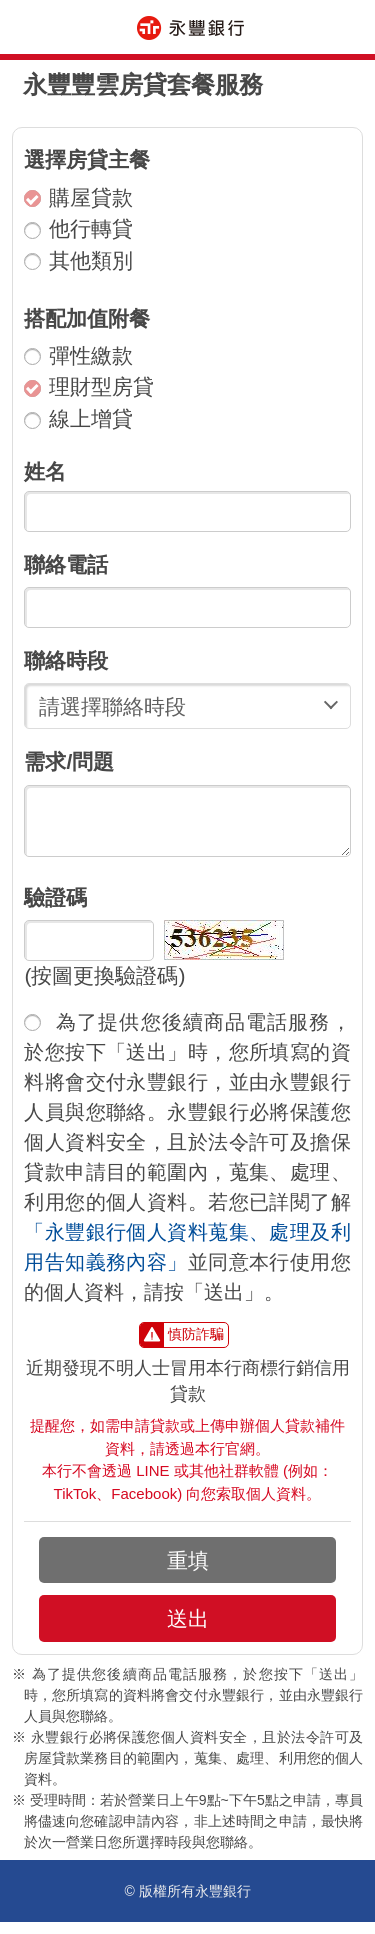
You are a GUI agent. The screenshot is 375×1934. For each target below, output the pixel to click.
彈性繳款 (78, 355)
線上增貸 (78, 418)
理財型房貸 (89, 386)
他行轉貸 (78, 228)
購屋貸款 (78, 197)
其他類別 (78, 260)
